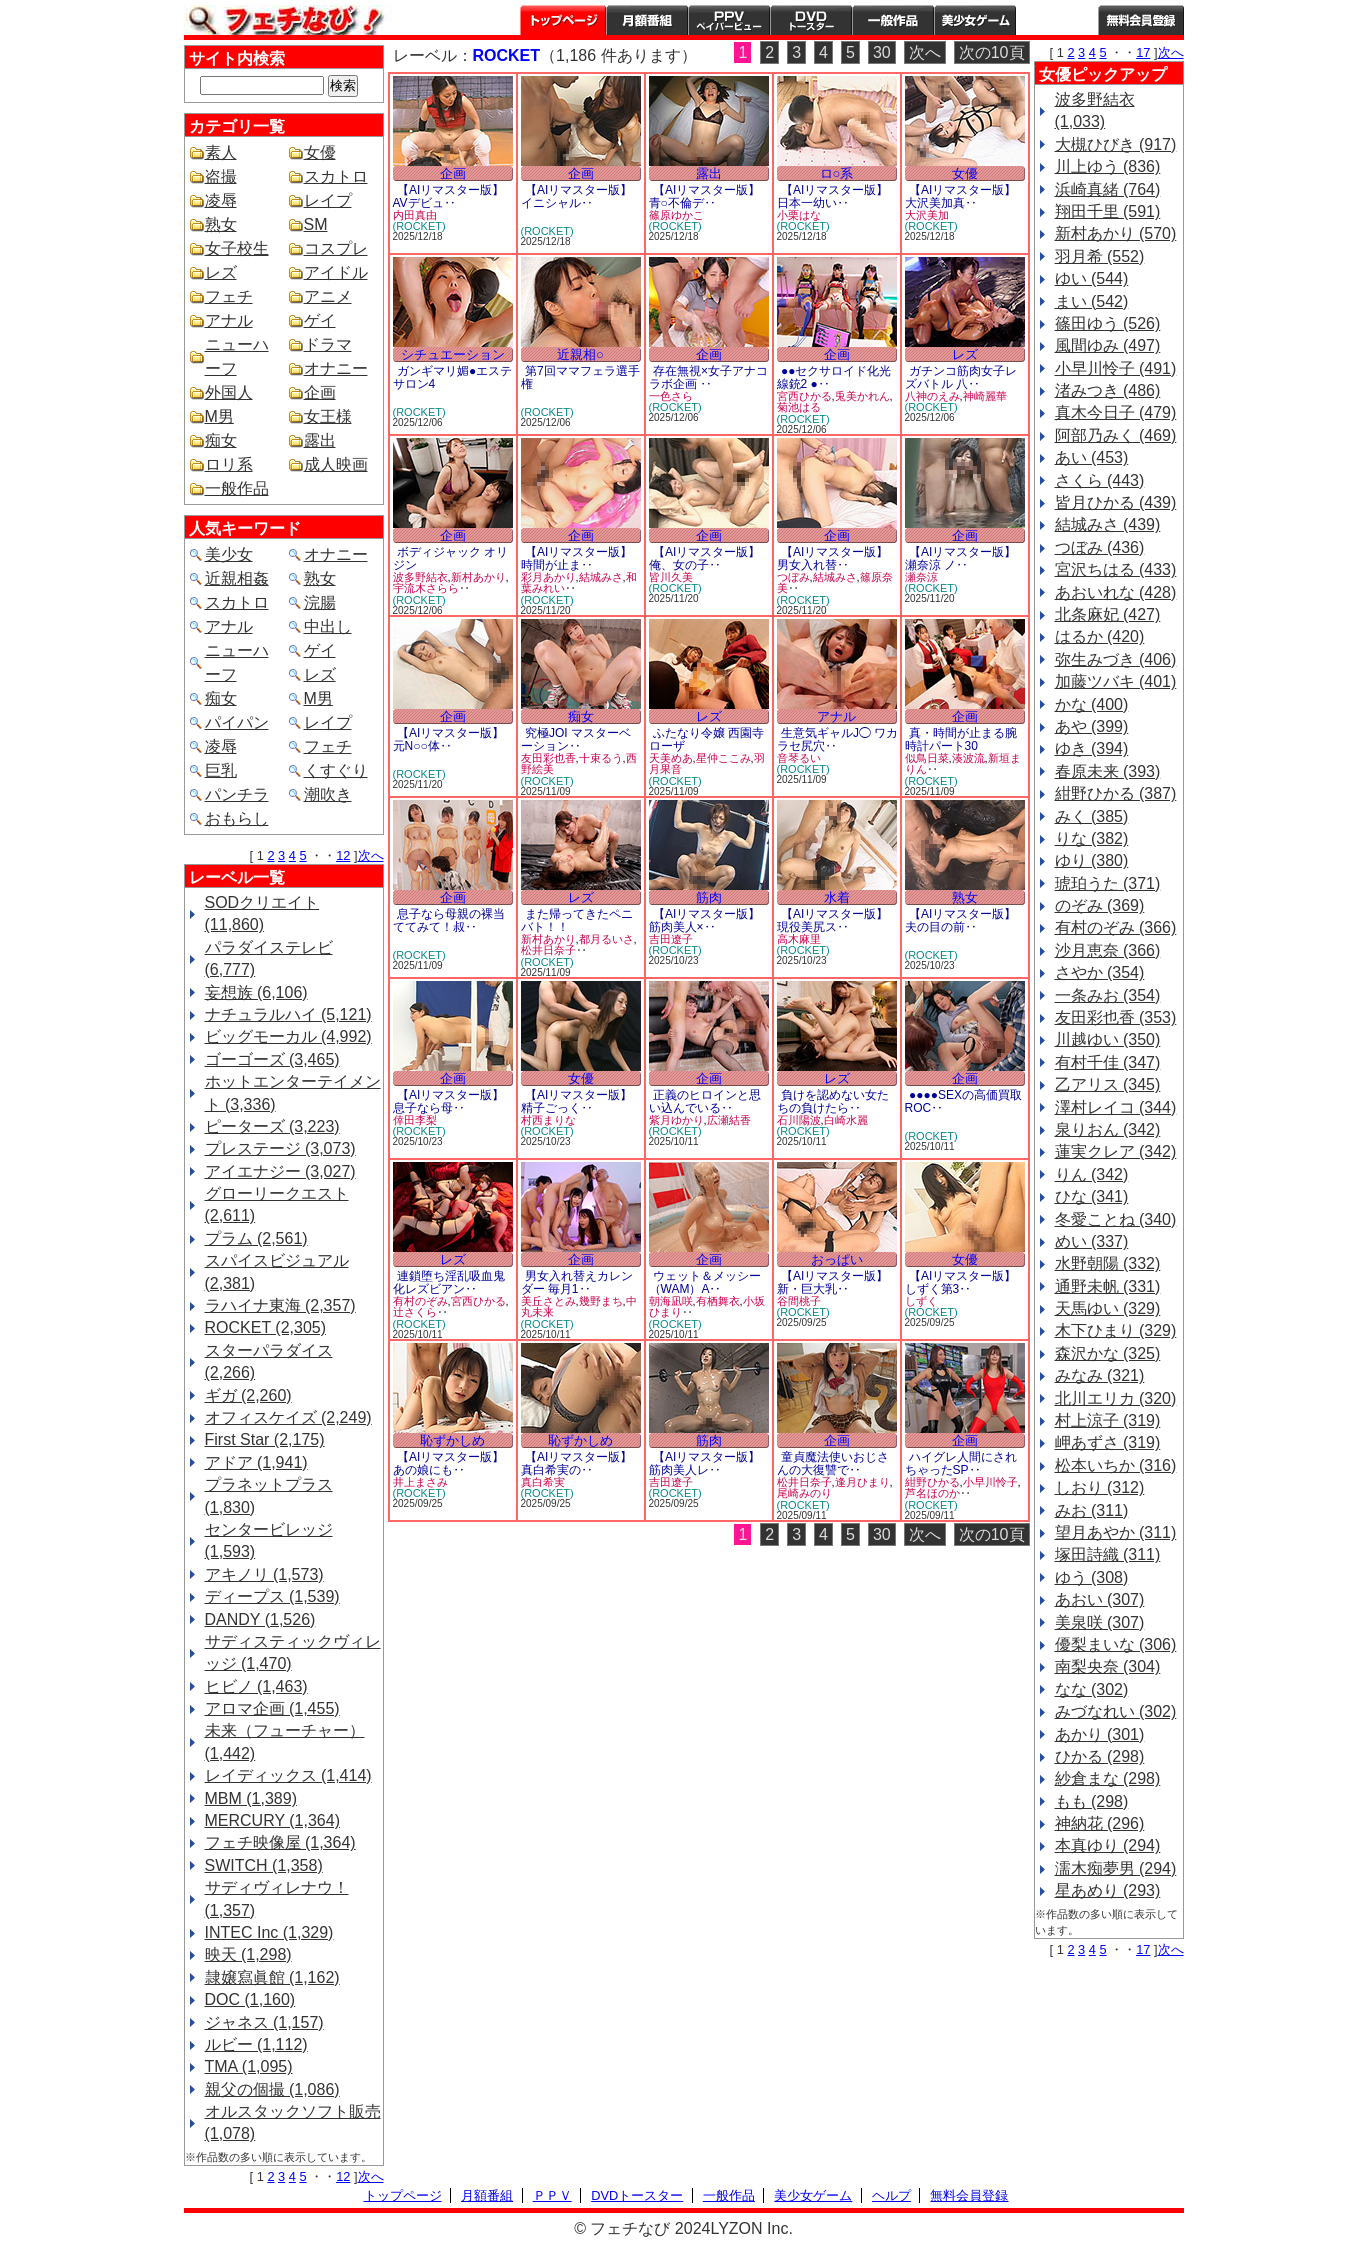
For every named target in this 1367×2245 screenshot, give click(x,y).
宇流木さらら (426, 588)
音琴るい (799, 758)
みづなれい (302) (1116, 1711)
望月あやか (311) (1116, 1532)
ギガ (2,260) (248, 1395)
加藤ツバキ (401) (1116, 681)
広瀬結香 (729, 1120)
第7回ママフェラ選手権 (580, 377)
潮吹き (328, 794)
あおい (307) (1100, 1599)
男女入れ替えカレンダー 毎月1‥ (577, 1282)
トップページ (563, 20)
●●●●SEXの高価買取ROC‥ (963, 1101)
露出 (320, 440)
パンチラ (237, 794)
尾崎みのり (804, 1493)
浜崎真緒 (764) (1108, 189)
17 (1143, 52)
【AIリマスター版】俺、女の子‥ (705, 558)
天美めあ (671, 758)
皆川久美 (671, 577)
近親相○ (580, 354)
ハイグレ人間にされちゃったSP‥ (961, 1463)
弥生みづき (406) (1116, 659)
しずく (921, 1301)
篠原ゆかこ (676, 215)
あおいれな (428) (1116, 592)
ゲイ (320, 320)
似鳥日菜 (927, 758)
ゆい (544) (1092, 278)
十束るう (601, 758)
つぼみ (793, 577)
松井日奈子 (548, 950)
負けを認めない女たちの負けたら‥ (833, 1101)
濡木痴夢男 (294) (1116, 1868)
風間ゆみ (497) (1108, 345)
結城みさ (601, 577)
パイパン (237, 722)
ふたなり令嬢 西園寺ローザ (707, 739)
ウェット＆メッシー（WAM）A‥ (705, 1282)
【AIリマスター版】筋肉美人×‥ (705, 920)
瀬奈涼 (921, 577)
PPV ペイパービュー (729, 20)
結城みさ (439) (1108, 524)
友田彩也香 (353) (1116, 1017)
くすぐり (336, 770)
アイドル (336, 272)
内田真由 (415, 215)
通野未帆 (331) (1108, 1286)
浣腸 (320, 602)
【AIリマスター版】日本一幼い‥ (833, 196)
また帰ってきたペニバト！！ (577, 920)
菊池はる (799, 407)
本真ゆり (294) (1108, 1845)
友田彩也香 (548, 758)
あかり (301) (1100, 1734)
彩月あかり (548, 577)
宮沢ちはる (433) (1116, 569)
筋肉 (709, 897)
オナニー (336, 368)
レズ (221, 272)
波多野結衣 (420, 577)
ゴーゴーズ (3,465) (272, 1059)
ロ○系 (837, 173)
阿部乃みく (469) (1116, 435)
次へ (371, 855)
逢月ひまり (862, 1482)
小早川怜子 (990, 1482)
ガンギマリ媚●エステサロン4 (453, 377)
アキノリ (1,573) (264, 1574)
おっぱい (837, 1259)
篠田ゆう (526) (1108, 323)
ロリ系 (229, 464)
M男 (219, 416)
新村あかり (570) (1116, 233)
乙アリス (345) (1108, 1084)
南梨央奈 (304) (1108, 1666)
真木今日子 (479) (1116, 412)
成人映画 (336, 464)
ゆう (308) (1092, 1577)
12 (343, 855)
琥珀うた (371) (1108, 883)
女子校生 (237, 248)
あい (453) (1092, 457)
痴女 (221, 440)
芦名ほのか (932, 1493)
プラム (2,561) (256, 1238)
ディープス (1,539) (272, 1596)
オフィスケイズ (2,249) (288, 1417)
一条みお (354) (1108, 995)
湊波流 (968, 758)
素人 (221, 152)
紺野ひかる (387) (1116, 793)
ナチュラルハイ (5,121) (288, 1014)
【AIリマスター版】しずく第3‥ (961, 1282)
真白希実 (543, 1482)
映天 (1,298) (248, 1954)
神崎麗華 (985, 396)
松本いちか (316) (1116, 1465)
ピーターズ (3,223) (272, 1126)
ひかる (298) (1100, 1756)
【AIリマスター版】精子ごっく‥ (577, 1101)
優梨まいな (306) (1116, 1644)
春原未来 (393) (1108, 771)
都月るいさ (606, 939)
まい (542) (1092, 301)
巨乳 (221, 770)
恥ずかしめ (452, 1440)
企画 (320, 392)
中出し (328, 626)
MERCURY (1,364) (272, 1820)
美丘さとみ (548, 1301)
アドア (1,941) (256, 1462)
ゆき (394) (1092, 748)
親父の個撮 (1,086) (272, 2089)
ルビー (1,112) (256, 2044)
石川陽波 (799, 1120)
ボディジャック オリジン (451, 558)
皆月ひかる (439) (1116, 502)
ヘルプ (1057, 20)
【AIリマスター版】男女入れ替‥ (833, 558)
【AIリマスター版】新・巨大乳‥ (833, 1282)
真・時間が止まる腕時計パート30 (961, 739)
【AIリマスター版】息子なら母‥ (449, 1101)
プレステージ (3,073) (280, 1148)
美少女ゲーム (975, 20)
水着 (837, 897)
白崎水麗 (846, 1120)
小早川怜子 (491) (1116, 368)
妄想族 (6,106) (256, 992)
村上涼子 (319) (1108, 1420)
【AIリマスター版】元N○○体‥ (449, 739)
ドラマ (328, 344)
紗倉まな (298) (1108, 1778)
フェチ (229, 296)
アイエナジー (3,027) (280, 1171)
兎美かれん (862, 396)
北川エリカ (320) (1116, 1398)
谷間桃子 (799, 1301)
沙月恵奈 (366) (1108, 950)
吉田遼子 (671, 939)
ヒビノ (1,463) (256, 1686)
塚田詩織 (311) (1108, 1554)
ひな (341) (1092, 1196)
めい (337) (1092, 1241)
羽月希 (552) (1100, 256)
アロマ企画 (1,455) (272, 1708)
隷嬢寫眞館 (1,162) (272, 1977)
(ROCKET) (419, 226)
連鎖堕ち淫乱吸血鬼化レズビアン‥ (449, 1282)
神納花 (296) (1100, 1823)
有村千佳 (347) (1108, 1062)
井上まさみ (420, 1482)
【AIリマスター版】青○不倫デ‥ (705, 196)
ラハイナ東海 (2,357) (280, 1305)
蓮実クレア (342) (1116, 1151)
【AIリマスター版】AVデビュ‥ (449, 196)
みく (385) (1092, 816)
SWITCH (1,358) (264, 1865)
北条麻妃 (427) (1108, 614)
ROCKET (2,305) (266, 1327)
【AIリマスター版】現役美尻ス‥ (833, 920)
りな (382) (1092, 838)
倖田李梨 (415, 1120)
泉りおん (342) (1108, 1129)
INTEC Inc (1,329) (269, 1932)
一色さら (671, 396)
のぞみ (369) (1100, 905)
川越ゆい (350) (1108, 1039)
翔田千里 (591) (1108, 211)
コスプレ (336, 248)
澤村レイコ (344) (1116, 1107)
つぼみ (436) (1100, 547)
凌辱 (221, 200)
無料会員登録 (969, 2195)
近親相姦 (237, 578)
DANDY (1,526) (260, 1619)
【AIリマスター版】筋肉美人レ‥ (705, 1463)
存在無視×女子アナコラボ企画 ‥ (708, 377)
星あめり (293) (1108, 1890)
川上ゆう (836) (1108, 166)
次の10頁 (992, 52)
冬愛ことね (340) (1116, 1219)
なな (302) (1092, 1689)
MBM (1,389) (251, 1798)
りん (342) (1092, 1174)
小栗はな (799, 215)
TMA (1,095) (249, 2066)
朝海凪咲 (671, 1301)
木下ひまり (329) (1116, 1330)
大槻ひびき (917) (1116, 144)
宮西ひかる (804, 396)
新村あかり (478, 577)
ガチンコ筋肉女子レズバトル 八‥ (961, 377)
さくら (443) (1100, 480)
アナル (229, 320)
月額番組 (647, 20)
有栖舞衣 (718, 1301)
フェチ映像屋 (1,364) (280, 1842)
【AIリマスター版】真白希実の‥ (577, 1463)
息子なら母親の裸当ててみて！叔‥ (449, 920)
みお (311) (1092, 1510)
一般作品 (893, 20)
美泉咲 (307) (1100, 1622)
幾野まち (601, 1301)
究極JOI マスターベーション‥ (576, 739)
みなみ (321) (1100, 1375)
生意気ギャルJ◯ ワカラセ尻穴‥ (838, 739)
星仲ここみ (723, 758)
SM (316, 224)
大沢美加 (927, 215)
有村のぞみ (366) (1116, 927)
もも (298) (1092, 1801)
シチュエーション (453, 354)
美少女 (229, 554)
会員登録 (1141, 20)
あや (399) (1092, 726)
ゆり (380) (1092, 860)
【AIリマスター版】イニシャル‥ (577, 196)
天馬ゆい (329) (1108, 1308)
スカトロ (336, 176)
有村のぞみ (420, 1301)
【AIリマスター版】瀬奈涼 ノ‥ (961, 558)
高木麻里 (799, 939)
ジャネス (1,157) (264, 2022)
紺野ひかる (932, 1482)
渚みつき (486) (1108, 390)
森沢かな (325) (1108, 1353)
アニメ (328, 296)
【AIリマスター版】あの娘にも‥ (449, 1463)
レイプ (328, 200)
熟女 (221, 224)
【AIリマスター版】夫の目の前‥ (961, 920)
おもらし (237, 818)
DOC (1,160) (250, 1999)
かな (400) (1092, 704)
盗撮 (221, 176)
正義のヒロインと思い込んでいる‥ (705, 1101)
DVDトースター (811, 20)
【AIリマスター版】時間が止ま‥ (577, 558)
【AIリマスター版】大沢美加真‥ (961, 196)
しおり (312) (1100, 1487)
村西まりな (548, 1120)
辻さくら (415, 1312)
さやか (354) (1100, 972)
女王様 (328, 416)
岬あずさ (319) (1108, 1442)
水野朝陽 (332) (1108, 1263)
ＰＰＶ (552, 2195)
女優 (320, 152)
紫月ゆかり (676, 1120)
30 (882, 52)
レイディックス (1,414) (288, 1775)
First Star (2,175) (265, 1439)
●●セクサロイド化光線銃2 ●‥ (834, 377)
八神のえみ (932, 396)
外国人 (229, 392)
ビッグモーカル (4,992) (288, 1036)
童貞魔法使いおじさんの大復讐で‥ (833, 1463)
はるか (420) (1100, 636)
